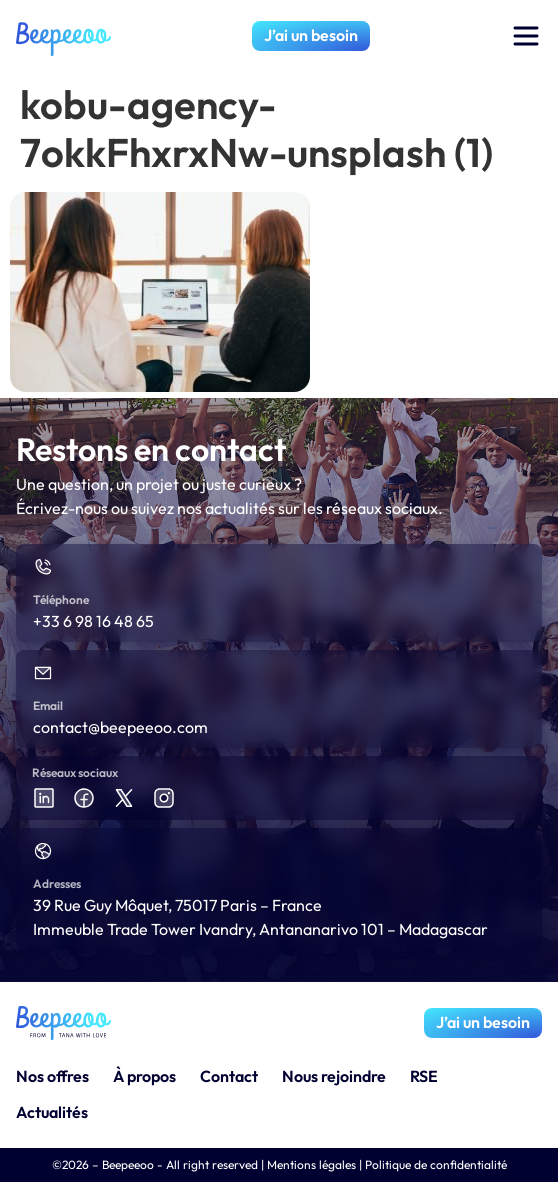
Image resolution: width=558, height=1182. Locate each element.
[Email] (43, 673)
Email (48, 705)
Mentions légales (311, 1164)
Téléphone (61, 599)
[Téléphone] (43, 567)
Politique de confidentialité (436, 1164)
